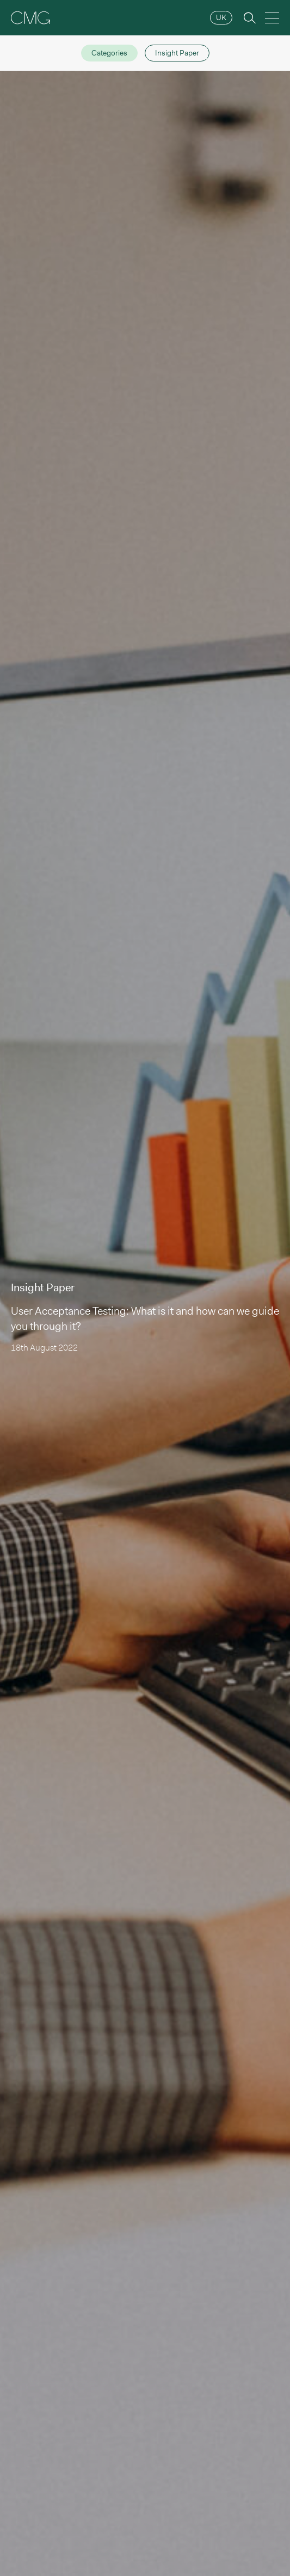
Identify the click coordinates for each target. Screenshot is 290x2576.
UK (221, 17)
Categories (109, 53)
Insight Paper (177, 53)
